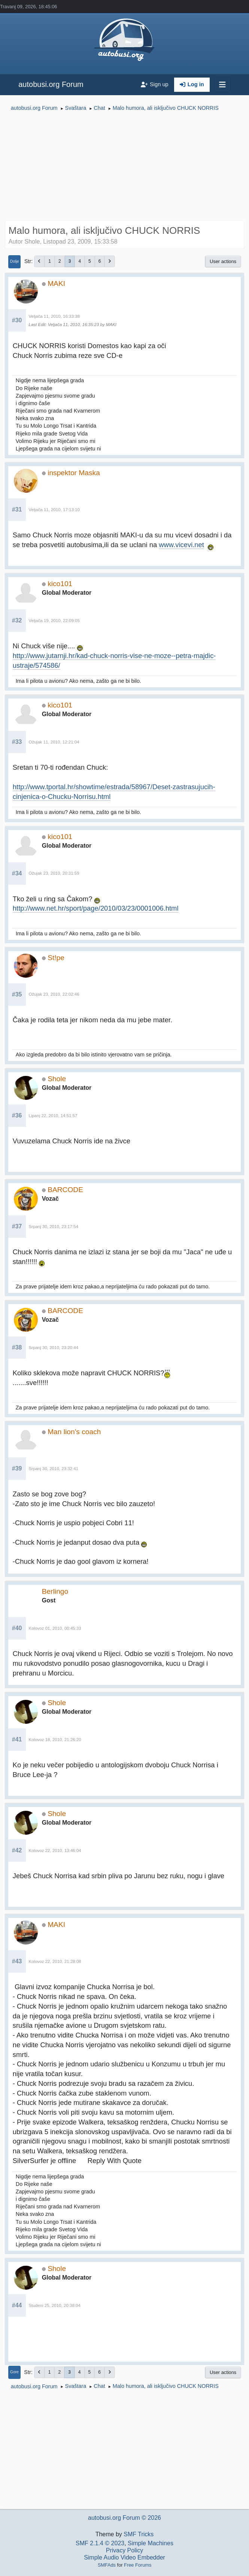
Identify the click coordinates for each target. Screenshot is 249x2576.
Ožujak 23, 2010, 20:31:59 (54, 873)
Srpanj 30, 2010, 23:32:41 (54, 1468)
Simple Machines (150, 2543)
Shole (57, 1079)
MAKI (56, 283)
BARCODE (65, 1190)
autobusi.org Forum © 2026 (124, 2518)
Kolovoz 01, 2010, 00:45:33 (55, 1628)
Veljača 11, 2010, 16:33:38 (54, 316)
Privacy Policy (124, 2550)
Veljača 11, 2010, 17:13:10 (54, 509)
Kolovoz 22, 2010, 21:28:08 (55, 1961)
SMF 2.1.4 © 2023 (100, 2543)
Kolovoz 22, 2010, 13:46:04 (55, 1850)
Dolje (14, 261)
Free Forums (137, 2565)
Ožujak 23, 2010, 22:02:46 (54, 994)
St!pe (56, 958)
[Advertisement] (124, 167)
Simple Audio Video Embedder (124, 2557)
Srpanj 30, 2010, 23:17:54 (54, 1226)
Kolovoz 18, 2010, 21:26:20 (55, 1739)
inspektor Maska (74, 473)
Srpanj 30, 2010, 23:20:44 (54, 1347)
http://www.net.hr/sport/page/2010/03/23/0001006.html (96, 908)
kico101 (60, 584)
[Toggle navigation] (222, 84)
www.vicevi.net (181, 545)
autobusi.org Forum (50, 84)
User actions (223, 261)
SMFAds (107, 2565)
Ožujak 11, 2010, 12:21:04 (54, 742)
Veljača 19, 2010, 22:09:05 (54, 620)
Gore (14, 2372)
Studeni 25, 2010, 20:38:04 (55, 2305)
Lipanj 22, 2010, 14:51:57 (53, 1115)
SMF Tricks (139, 2534)
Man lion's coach (74, 1432)
